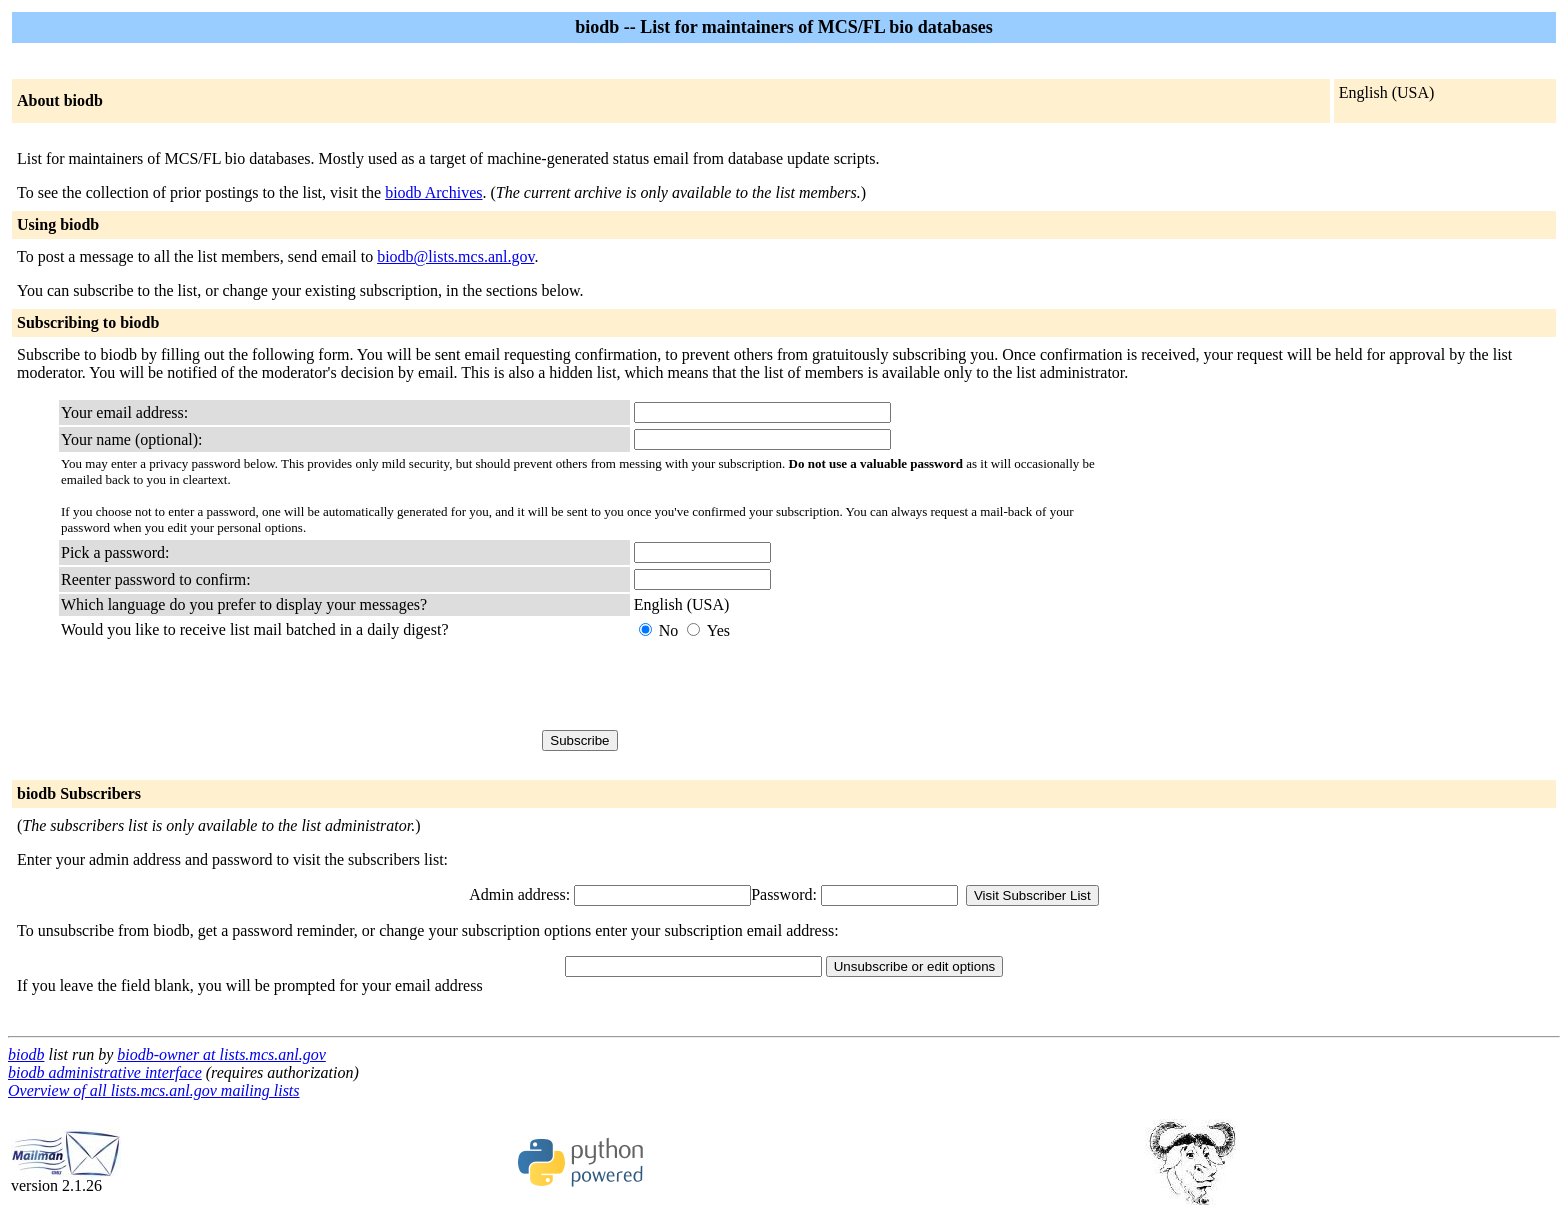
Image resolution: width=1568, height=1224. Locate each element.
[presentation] (786, 685)
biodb (26, 1054)
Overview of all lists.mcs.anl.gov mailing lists (154, 1090)
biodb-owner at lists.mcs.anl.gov (221, 1054)
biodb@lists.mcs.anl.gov (455, 256)
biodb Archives (433, 192)
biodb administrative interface (105, 1072)
